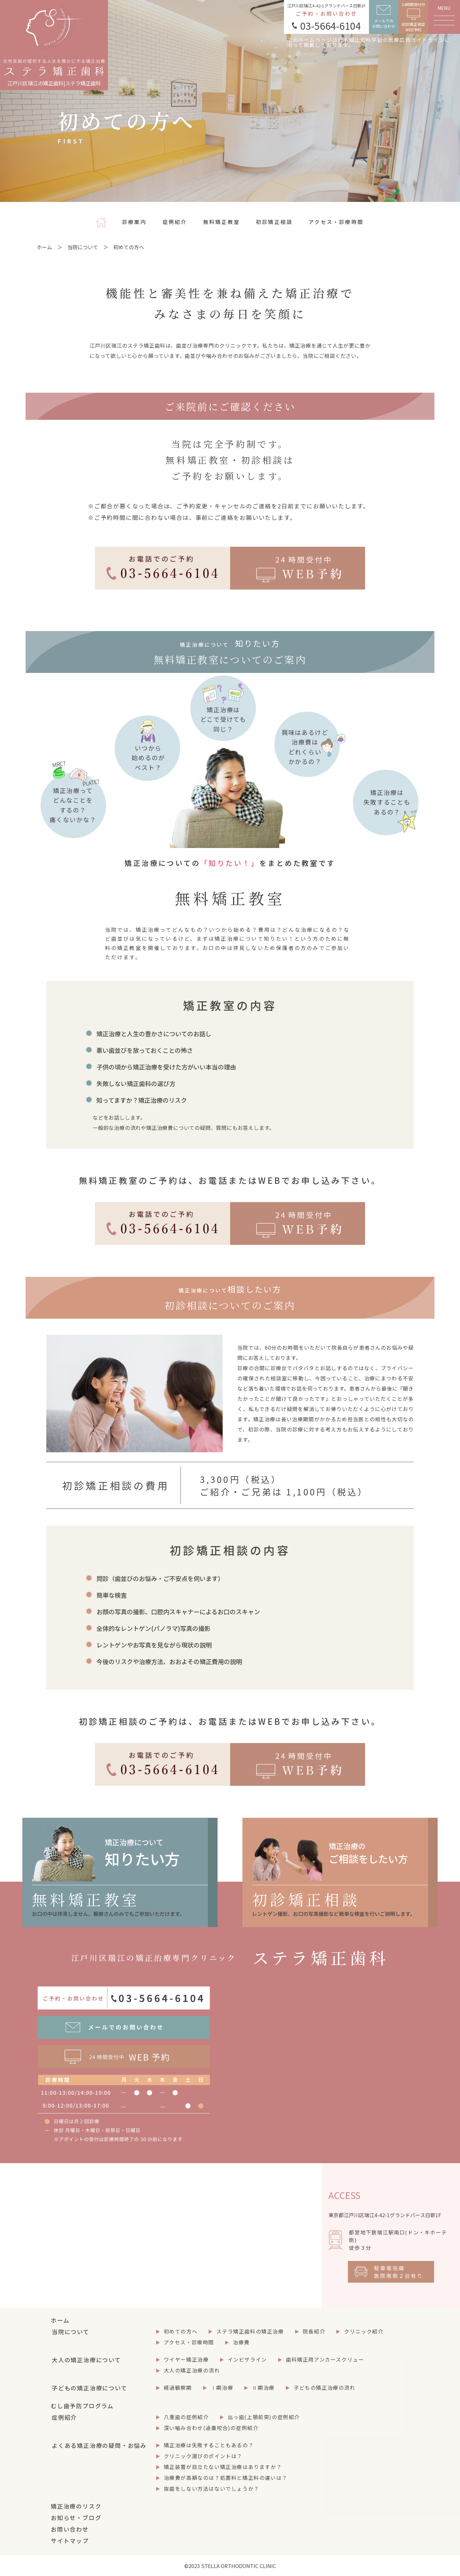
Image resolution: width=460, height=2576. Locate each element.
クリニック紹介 (363, 2331)
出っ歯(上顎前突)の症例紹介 (264, 2417)
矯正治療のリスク (76, 2506)
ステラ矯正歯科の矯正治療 (250, 2331)
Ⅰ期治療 (222, 2387)
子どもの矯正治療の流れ (325, 2387)
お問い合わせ (70, 2529)
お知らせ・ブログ (76, 2517)
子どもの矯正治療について (89, 2388)
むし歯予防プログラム (82, 2406)
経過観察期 (178, 2387)
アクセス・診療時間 (336, 222)
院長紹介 (314, 2331)
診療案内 (134, 222)
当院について (82, 247)
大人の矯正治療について (86, 2360)
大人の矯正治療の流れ (192, 2370)
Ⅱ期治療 (263, 2387)
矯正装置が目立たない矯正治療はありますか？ (223, 2467)
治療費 (241, 2342)
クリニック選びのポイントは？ (203, 2456)
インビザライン (247, 2359)
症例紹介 (175, 222)
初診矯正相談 (274, 222)
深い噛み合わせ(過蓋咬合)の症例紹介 (211, 2428)
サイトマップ (70, 2540)
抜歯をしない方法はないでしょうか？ (211, 2488)
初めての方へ (181, 2331)
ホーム (44, 247)
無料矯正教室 (221, 222)
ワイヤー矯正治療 (186, 2359)
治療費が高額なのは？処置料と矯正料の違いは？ (226, 2477)
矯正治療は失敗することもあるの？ (209, 2445)
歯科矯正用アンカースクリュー (325, 2359)
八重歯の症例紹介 (186, 2417)
